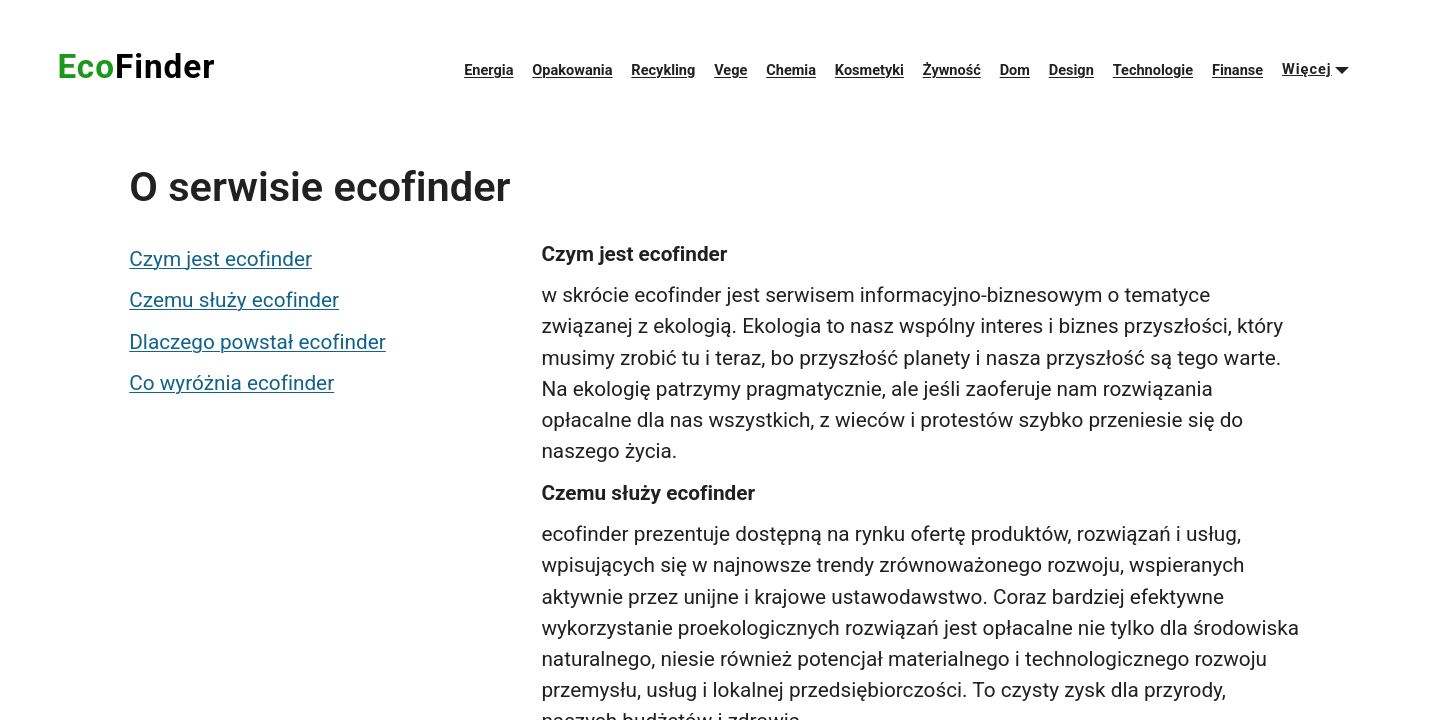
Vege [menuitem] (730, 70)
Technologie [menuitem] (1153, 70)
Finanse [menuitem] (1237, 70)
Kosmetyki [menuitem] (869, 70)
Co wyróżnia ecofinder (231, 383)
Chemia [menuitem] (791, 70)
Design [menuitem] (1071, 70)
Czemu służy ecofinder (234, 300)
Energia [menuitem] (488, 70)
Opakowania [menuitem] (572, 70)
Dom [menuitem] (1015, 70)
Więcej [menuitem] (1307, 69)
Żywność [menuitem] (952, 70)
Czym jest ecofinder (220, 259)
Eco (136, 66)
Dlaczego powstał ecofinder (257, 342)
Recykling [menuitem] (663, 70)
